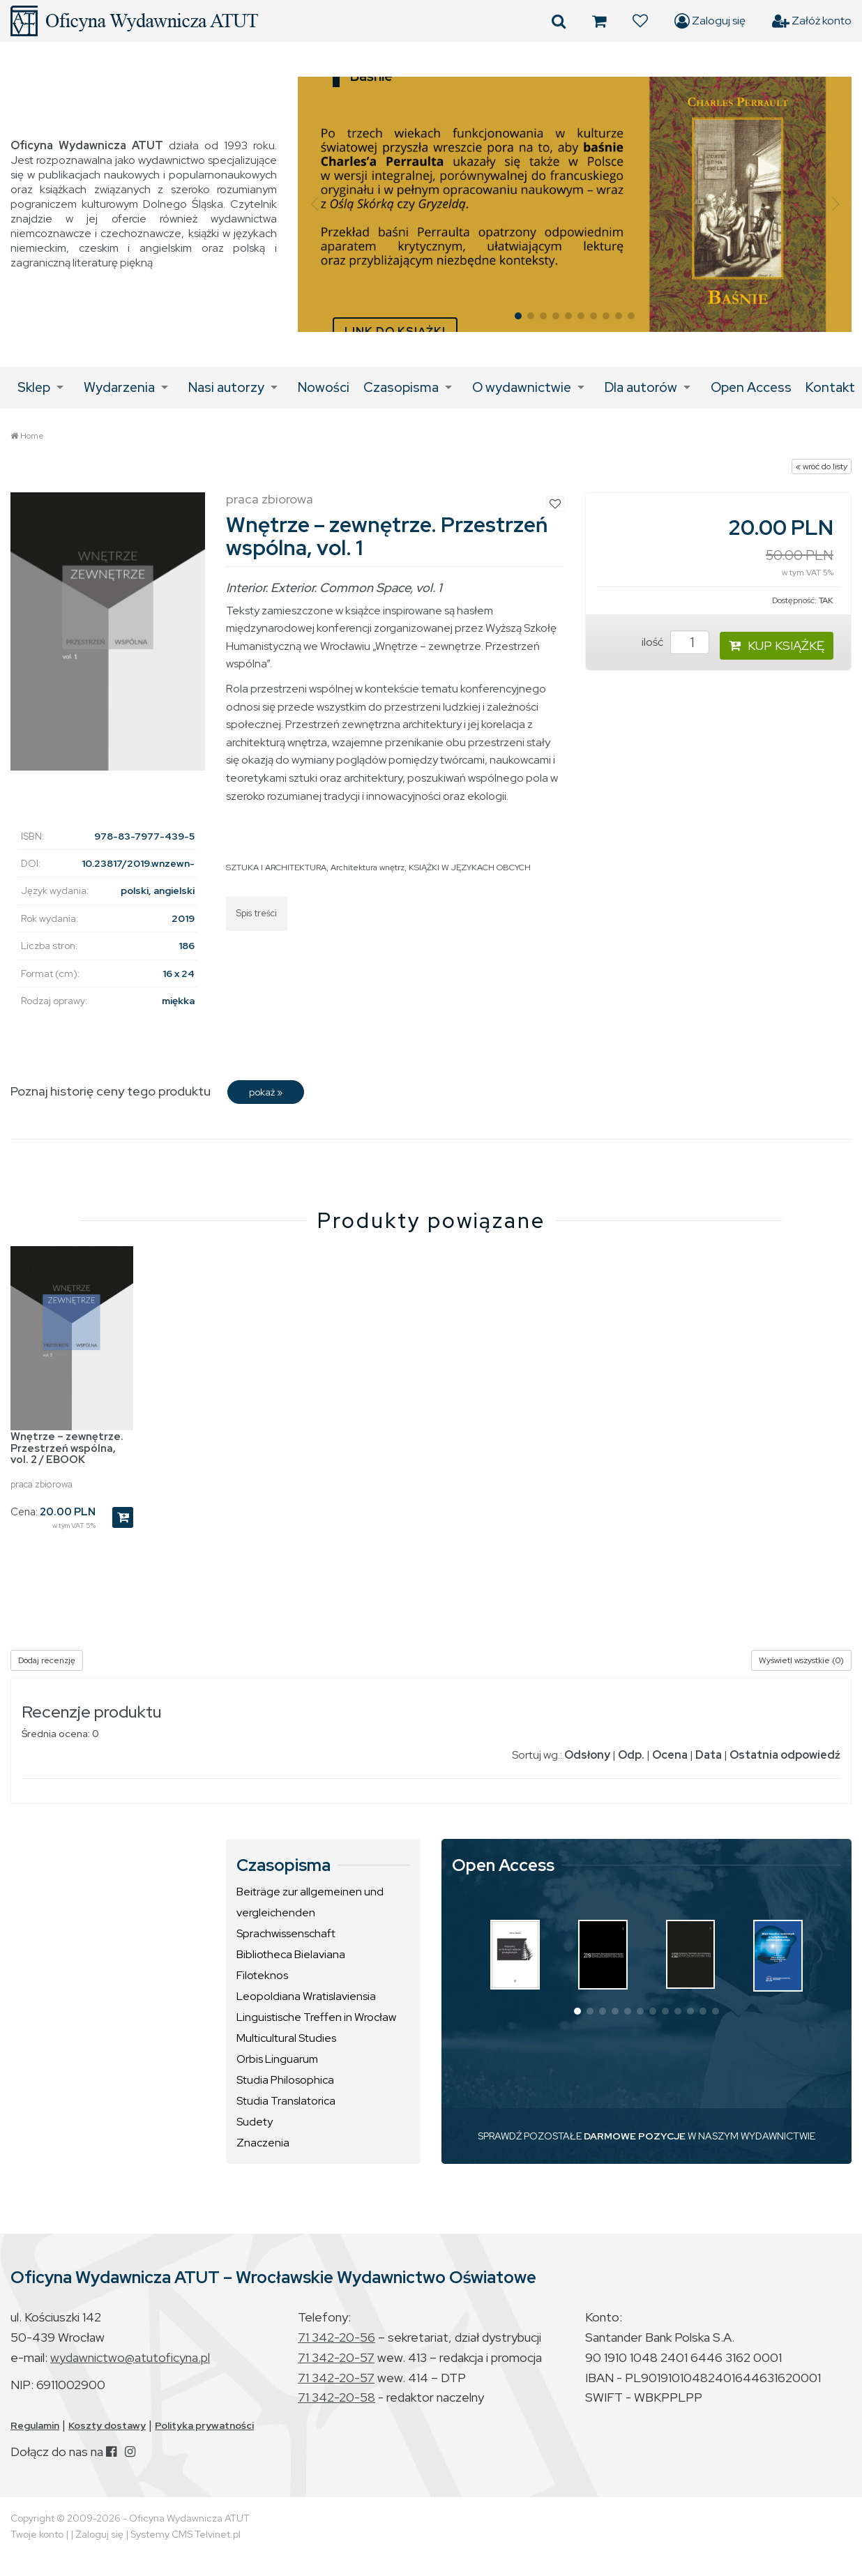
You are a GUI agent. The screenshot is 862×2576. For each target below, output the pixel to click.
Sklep (33, 387)
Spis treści (256, 913)
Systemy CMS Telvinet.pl (185, 2534)
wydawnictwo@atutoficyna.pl (130, 2357)
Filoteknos (262, 1975)
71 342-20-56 (336, 2337)
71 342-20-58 (336, 2397)
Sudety (254, 2121)
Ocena (670, 1755)
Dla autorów (641, 387)
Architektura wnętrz (367, 867)
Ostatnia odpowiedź (784, 1755)
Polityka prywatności (204, 2425)
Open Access (751, 387)
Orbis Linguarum (277, 2059)
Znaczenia (262, 2142)
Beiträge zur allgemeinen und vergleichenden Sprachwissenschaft (310, 1912)
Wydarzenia (119, 387)
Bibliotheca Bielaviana (290, 1954)
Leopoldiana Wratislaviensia (306, 1996)
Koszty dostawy (107, 2425)
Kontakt (830, 387)
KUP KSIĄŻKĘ (776, 645)
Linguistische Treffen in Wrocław (316, 2017)
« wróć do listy (821, 466)
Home (32, 435)
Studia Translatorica (285, 2100)
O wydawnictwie (521, 387)
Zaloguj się (710, 21)
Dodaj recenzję (46, 1660)
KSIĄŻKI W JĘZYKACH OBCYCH (470, 867)
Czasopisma (401, 387)
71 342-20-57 (336, 2357)
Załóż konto (812, 21)
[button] (314, 204)
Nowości (323, 387)
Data (708, 1755)
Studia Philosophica (285, 2080)
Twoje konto (36, 2534)
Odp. (631, 1755)
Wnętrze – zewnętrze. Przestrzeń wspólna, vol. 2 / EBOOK (66, 1448)
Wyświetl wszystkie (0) (801, 1660)
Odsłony (587, 1755)
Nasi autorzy (226, 387)
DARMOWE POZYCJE (635, 2136)
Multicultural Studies (286, 2038)
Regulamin (34, 2425)
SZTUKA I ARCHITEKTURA (276, 867)
